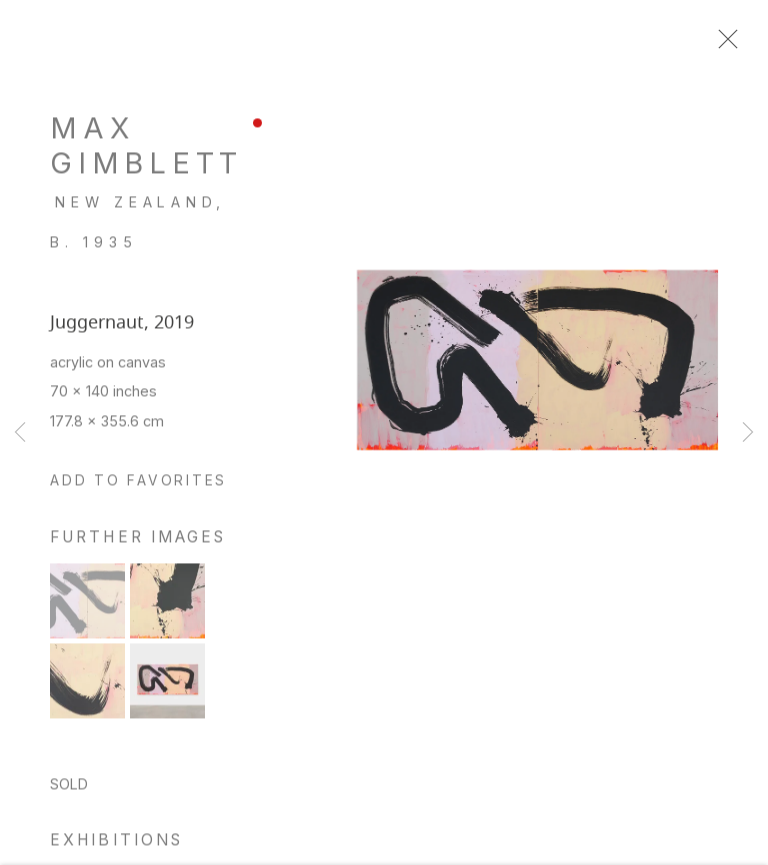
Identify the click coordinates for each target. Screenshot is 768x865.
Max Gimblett (146, 154)
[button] (138, 490)
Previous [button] (20, 433)
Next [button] (748, 433)
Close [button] (730, 45)
